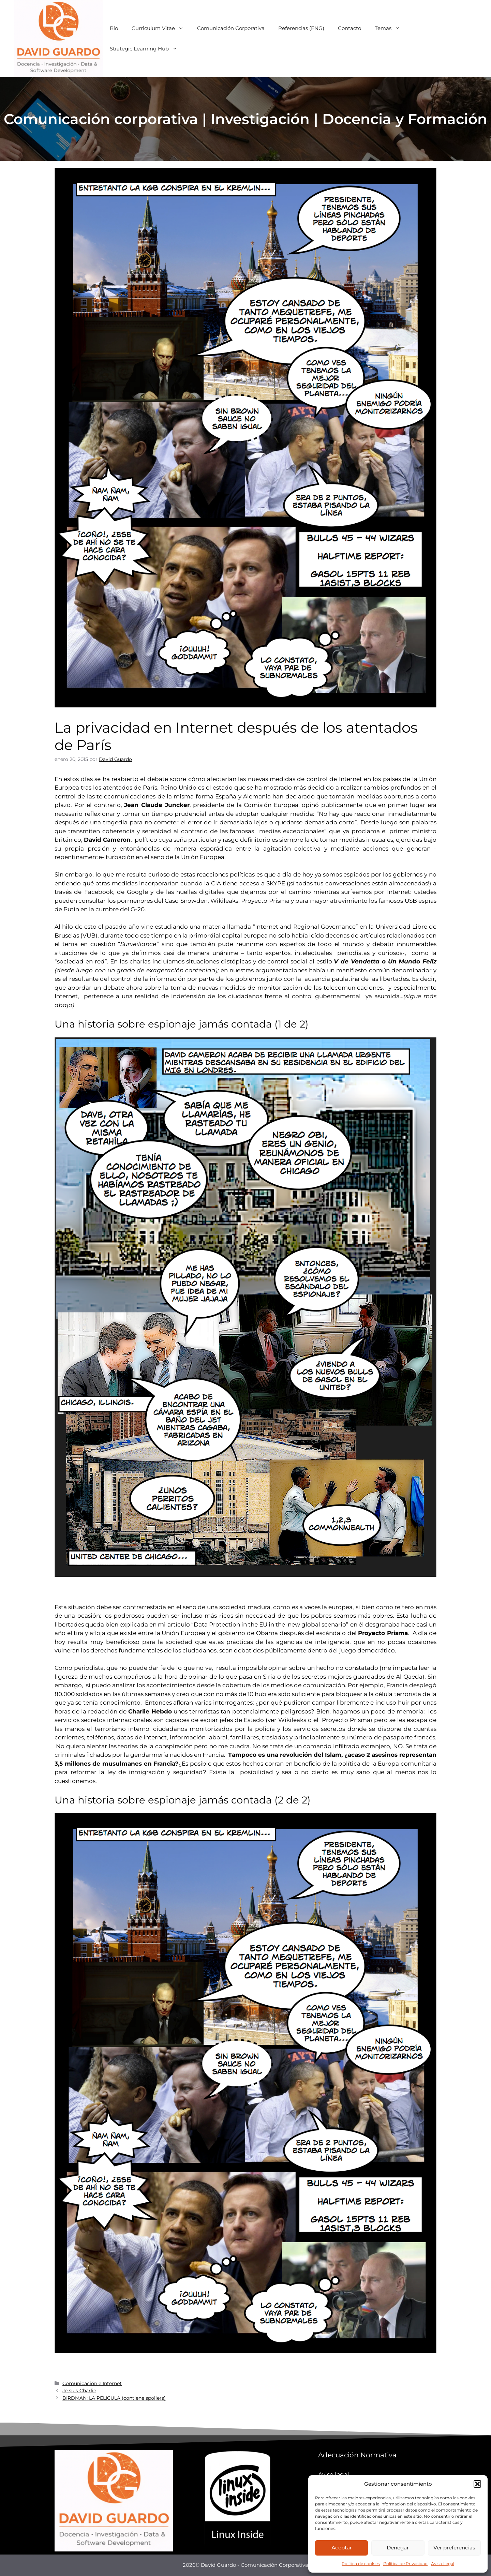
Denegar (398, 2547)
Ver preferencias (454, 2547)
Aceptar (341, 2547)
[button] (477, 2484)
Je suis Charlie (79, 2390)
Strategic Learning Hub (147, 49)
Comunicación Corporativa (231, 28)
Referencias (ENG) (301, 28)
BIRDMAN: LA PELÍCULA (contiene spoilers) (114, 2398)
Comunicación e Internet (92, 2383)
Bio (114, 28)
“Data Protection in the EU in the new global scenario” (270, 1624)
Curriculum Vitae (161, 28)
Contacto (349, 28)
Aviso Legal (442, 2563)
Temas (391, 28)
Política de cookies (361, 2563)
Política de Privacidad (405, 2563)
